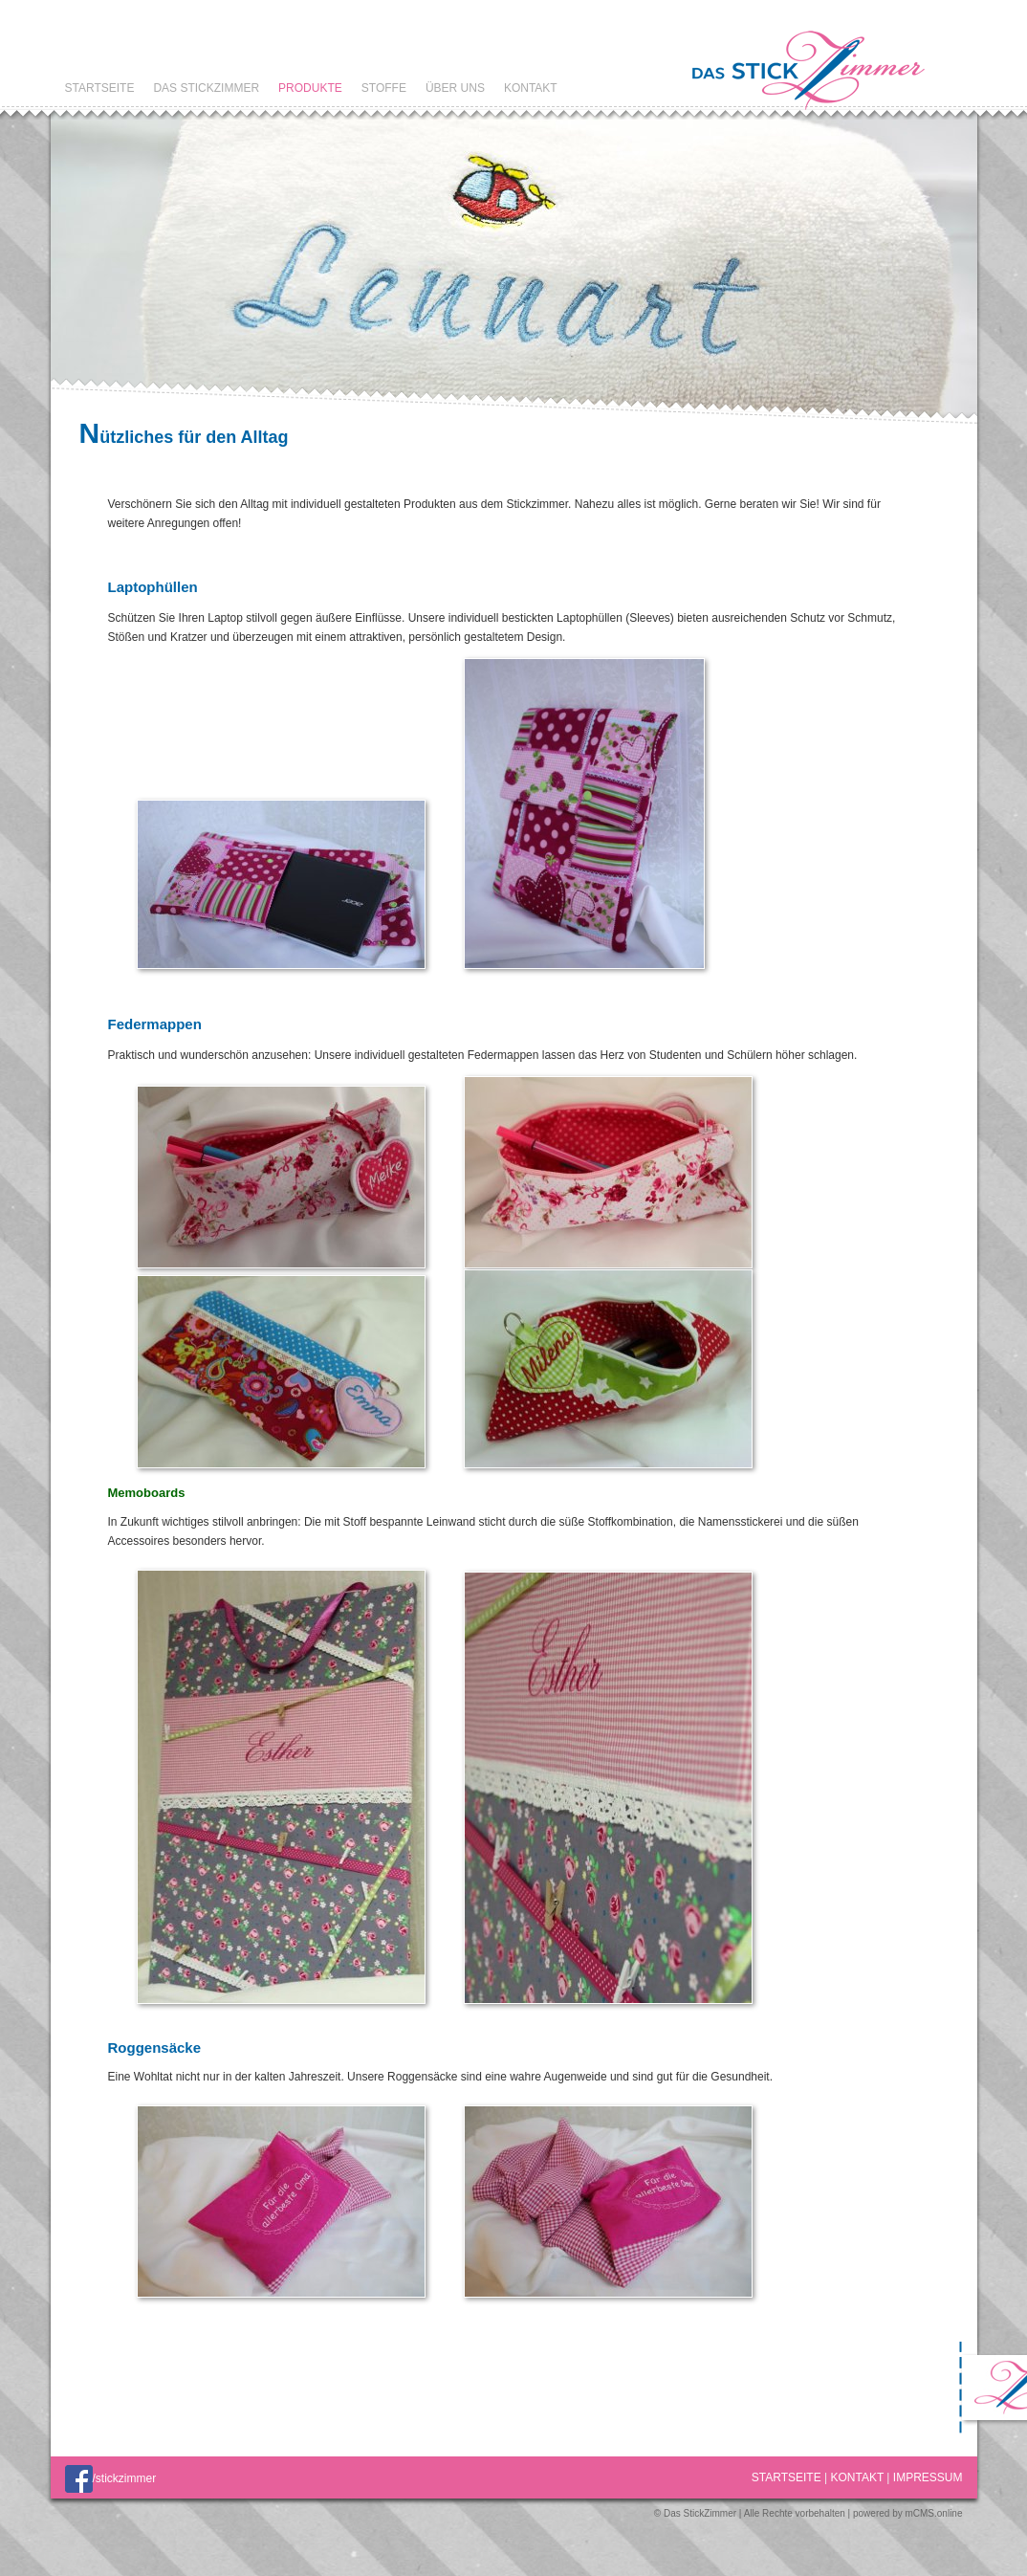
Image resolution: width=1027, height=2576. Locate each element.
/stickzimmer (111, 2478)
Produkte (310, 88)
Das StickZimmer (206, 88)
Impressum (928, 2477)
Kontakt (530, 88)
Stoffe (383, 88)
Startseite (100, 88)
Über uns (455, 88)
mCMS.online (933, 2513)
